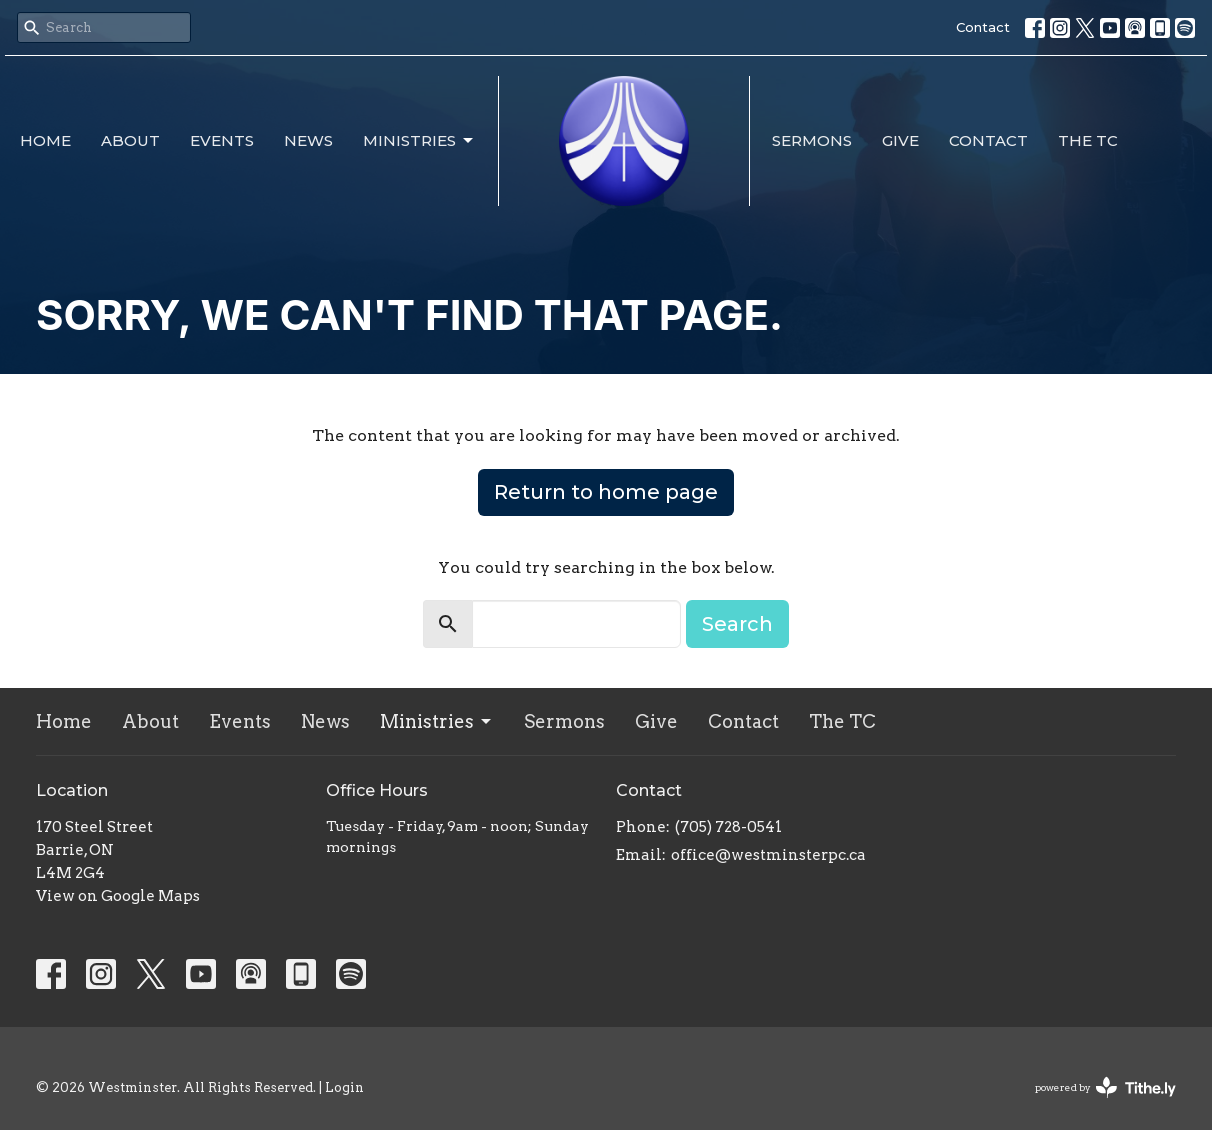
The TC (1088, 140)
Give (900, 140)
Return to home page (606, 492)
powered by (1105, 1087)
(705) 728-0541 (728, 827)
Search (737, 624)
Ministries (419, 141)
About (130, 140)
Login (344, 1087)
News (308, 140)
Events (222, 140)
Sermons (812, 140)
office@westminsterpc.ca (768, 855)
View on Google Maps (118, 896)
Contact (983, 27)
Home (45, 140)
